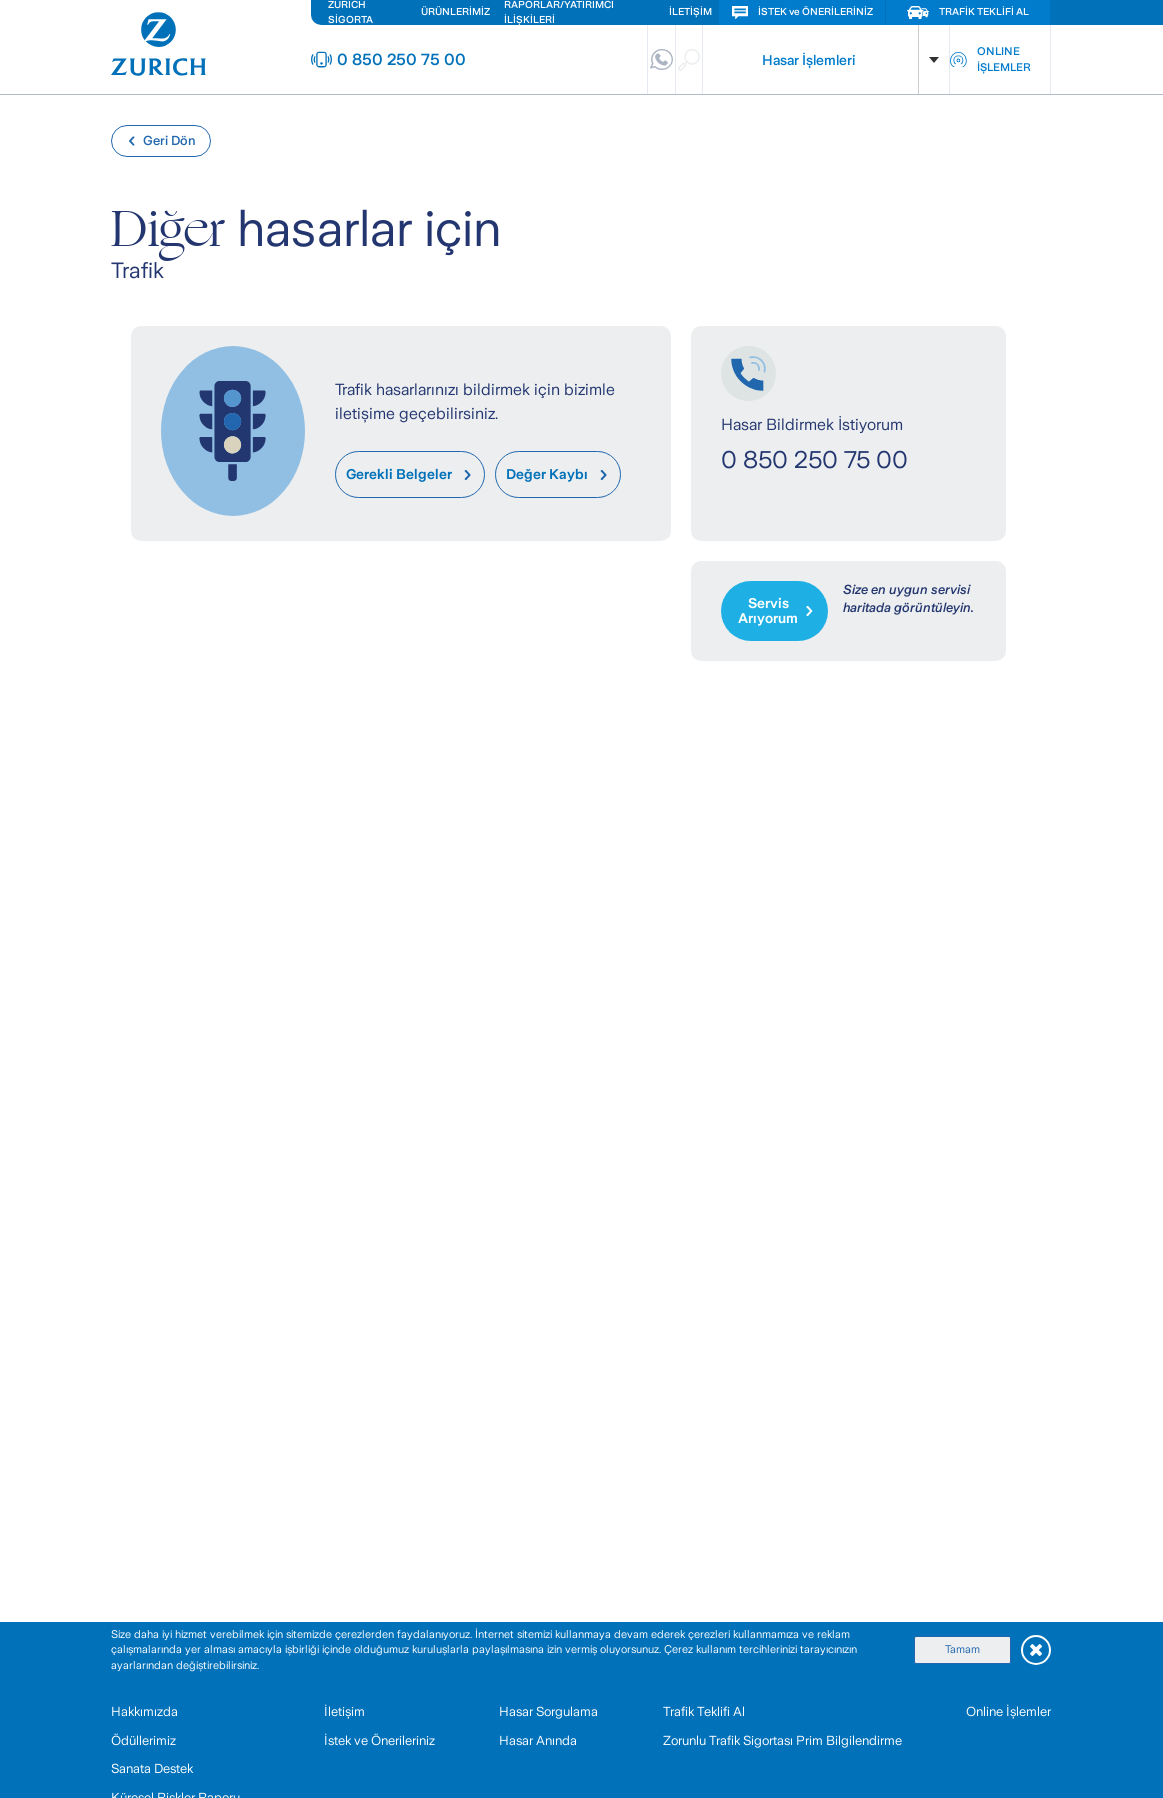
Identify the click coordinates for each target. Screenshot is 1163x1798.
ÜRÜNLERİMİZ (455, 11)
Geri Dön (161, 140)
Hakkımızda (144, 1711)
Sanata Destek (152, 1768)
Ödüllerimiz (143, 1740)
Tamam (962, 1649)
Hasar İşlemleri (808, 60)
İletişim (344, 1711)
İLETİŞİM (690, 11)
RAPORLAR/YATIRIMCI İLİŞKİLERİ (559, 12)
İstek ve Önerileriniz (379, 1740)
